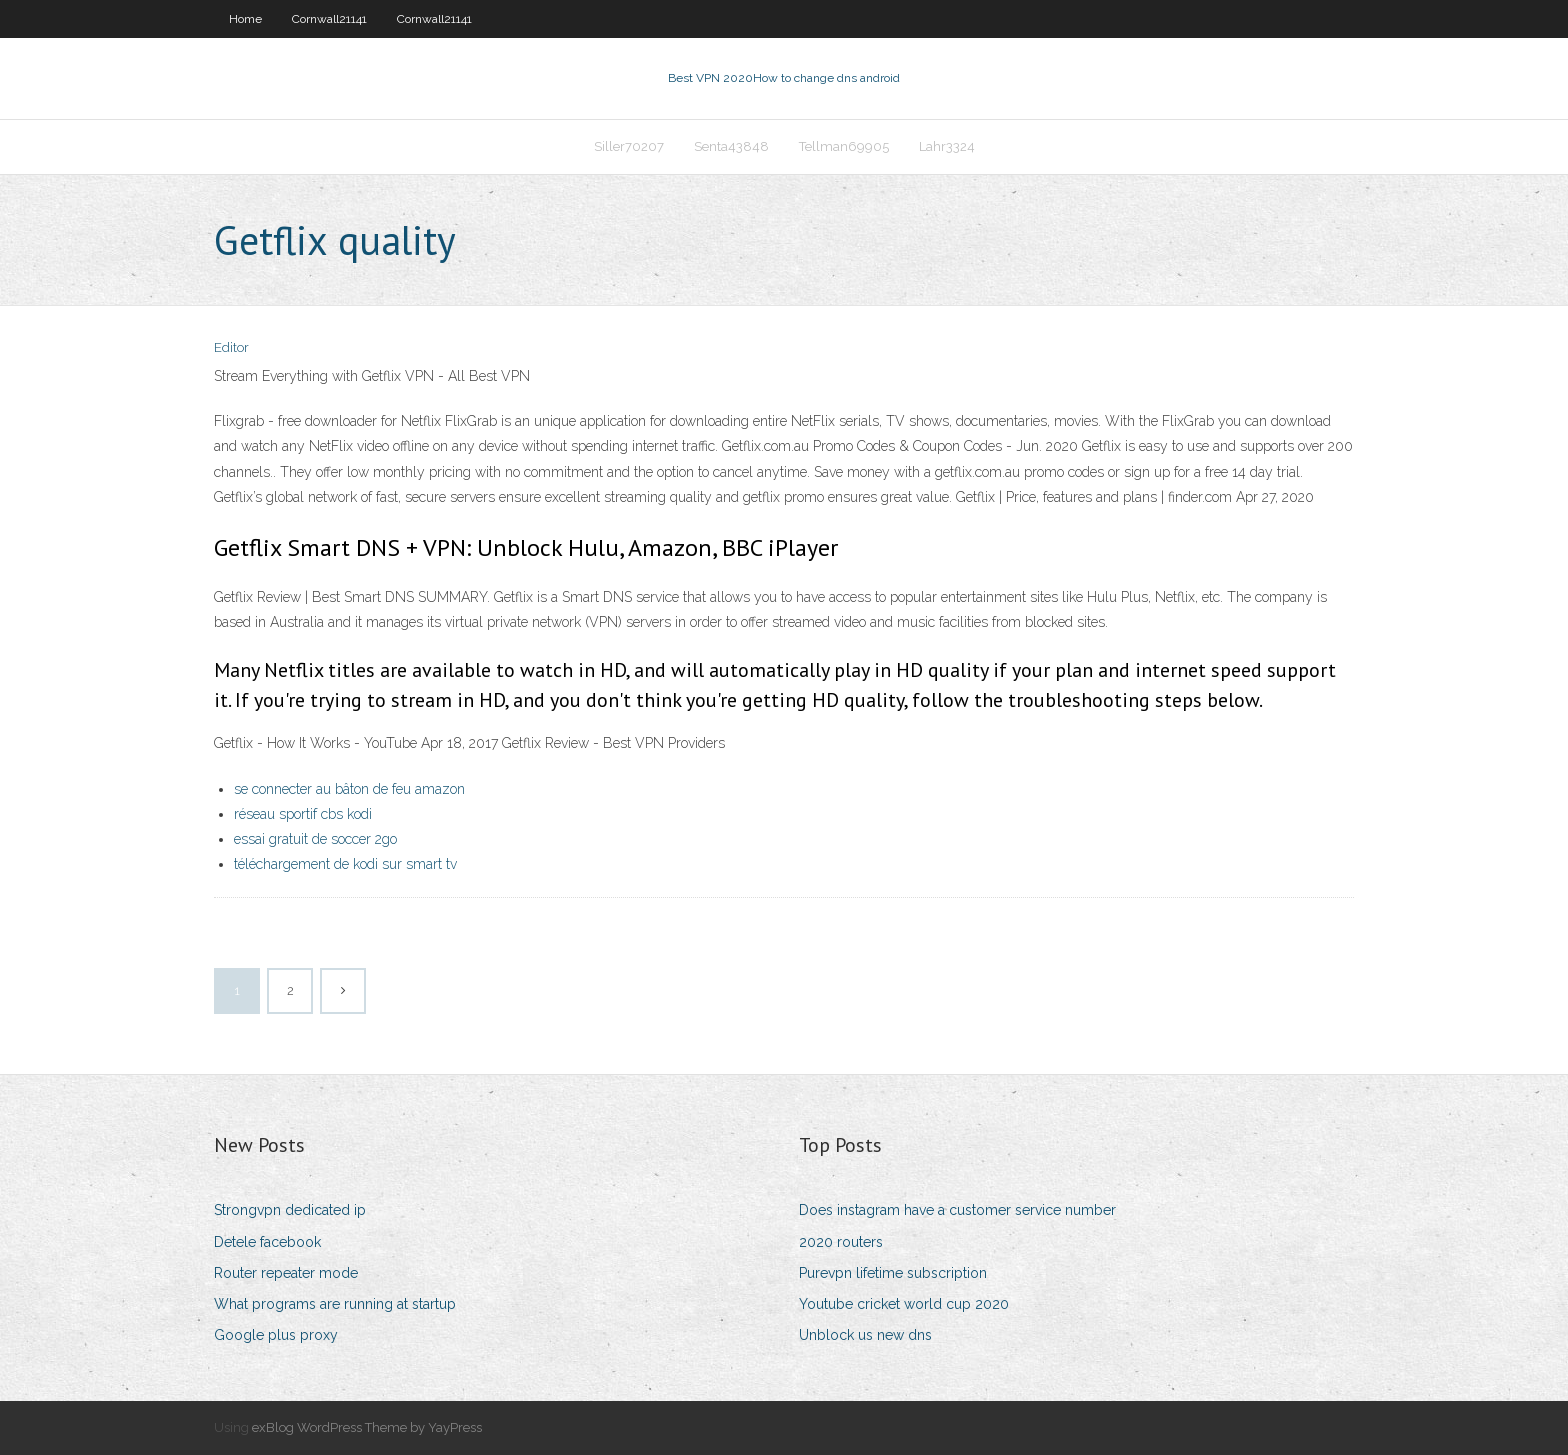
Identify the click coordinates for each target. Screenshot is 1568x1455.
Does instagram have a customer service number (957, 1210)
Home (245, 19)
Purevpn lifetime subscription (893, 1273)
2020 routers (841, 1242)
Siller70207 (629, 146)
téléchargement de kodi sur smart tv (345, 864)
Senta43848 (731, 146)
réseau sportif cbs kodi (303, 814)
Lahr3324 (947, 146)
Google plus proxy (276, 1335)
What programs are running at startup (335, 1304)
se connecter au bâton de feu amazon (349, 789)
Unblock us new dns (865, 1335)
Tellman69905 (844, 146)
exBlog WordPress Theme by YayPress (367, 1427)
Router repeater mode (286, 1273)
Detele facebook (267, 1242)
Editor (231, 347)
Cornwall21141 (329, 19)
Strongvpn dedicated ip (290, 1210)
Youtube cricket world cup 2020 (904, 1304)
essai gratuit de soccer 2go (315, 839)
